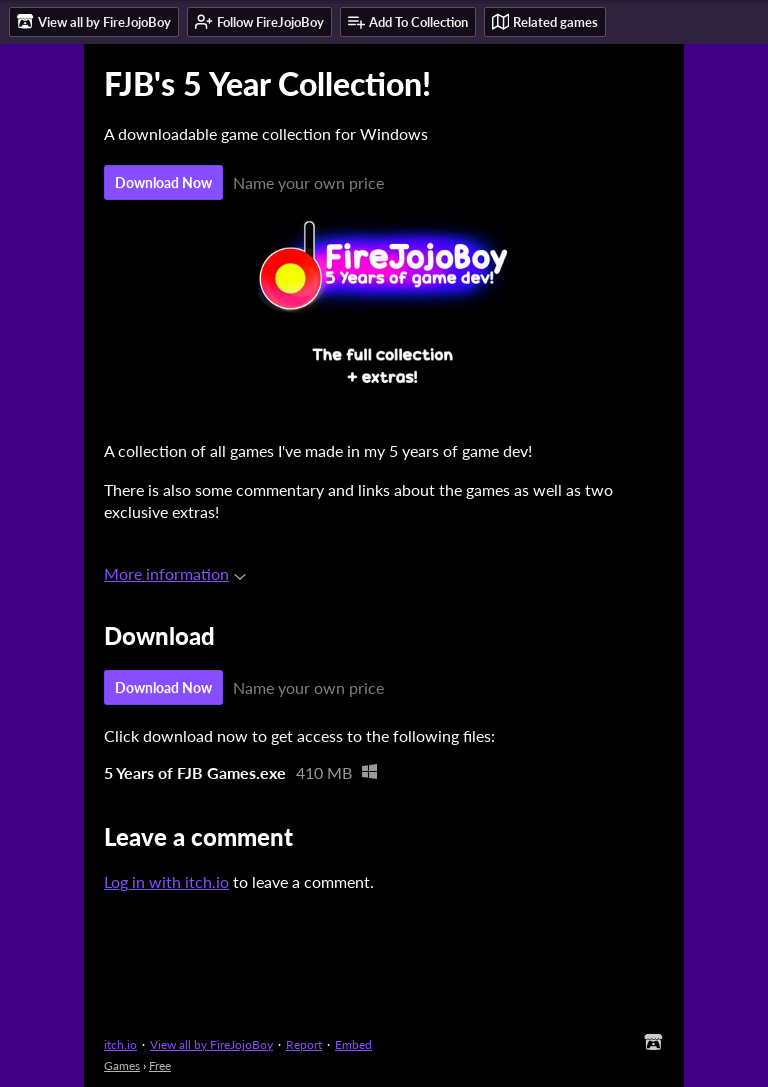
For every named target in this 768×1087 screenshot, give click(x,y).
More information (175, 573)
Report (304, 1044)
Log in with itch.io (166, 881)
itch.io (120, 1044)
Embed (353, 1044)
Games (122, 1065)
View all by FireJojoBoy (211, 1044)
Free (160, 1065)
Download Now (163, 182)
